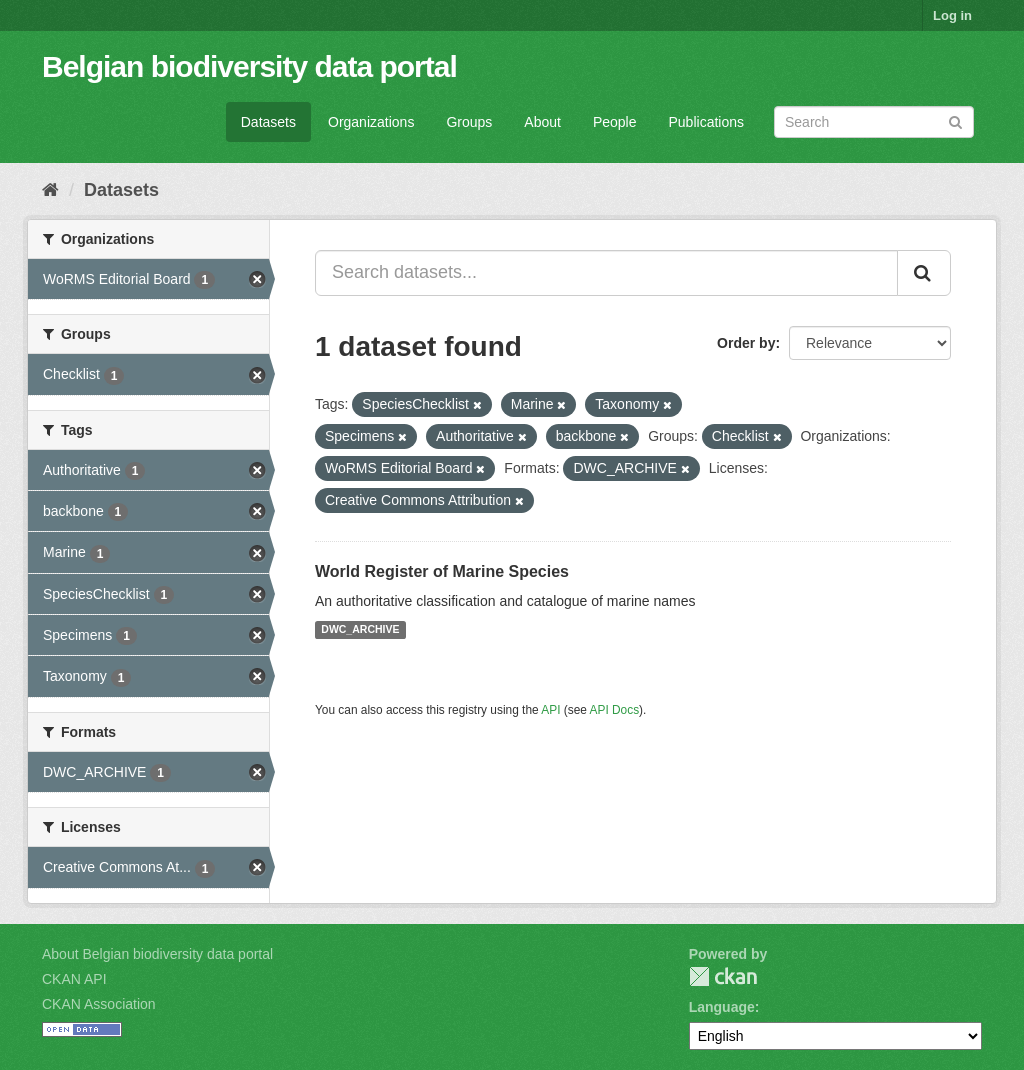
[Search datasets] (874, 122)
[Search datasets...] (606, 273)
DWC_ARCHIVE (360, 630)
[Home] (50, 190)
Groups (469, 122)
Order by (746, 343)
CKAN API (74, 979)
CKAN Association (99, 1004)
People (615, 122)
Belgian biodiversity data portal (249, 66)
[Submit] (955, 120)
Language (722, 1007)
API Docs (615, 710)
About (542, 122)
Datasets (268, 122)
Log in (952, 15)
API (550, 710)
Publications (707, 122)
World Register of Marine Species (442, 571)
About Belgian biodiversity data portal (157, 954)
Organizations (371, 122)
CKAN (723, 976)
